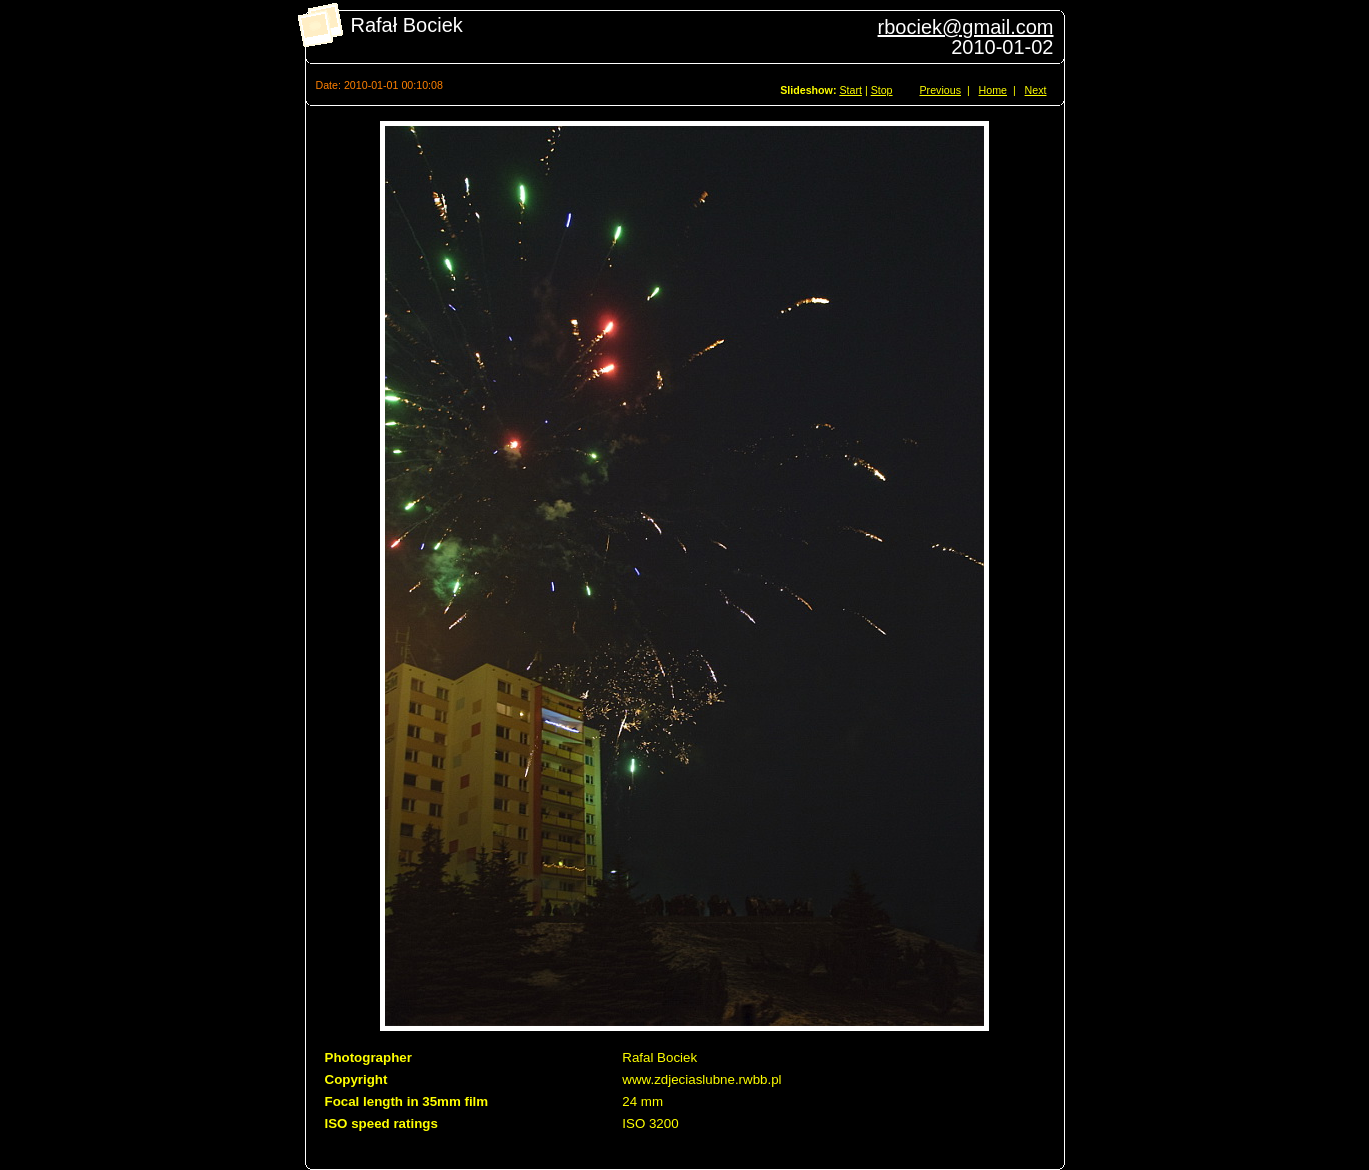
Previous (940, 90)
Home (993, 90)
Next (1036, 90)
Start (850, 90)
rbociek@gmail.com (966, 27)
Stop (882, 90)
